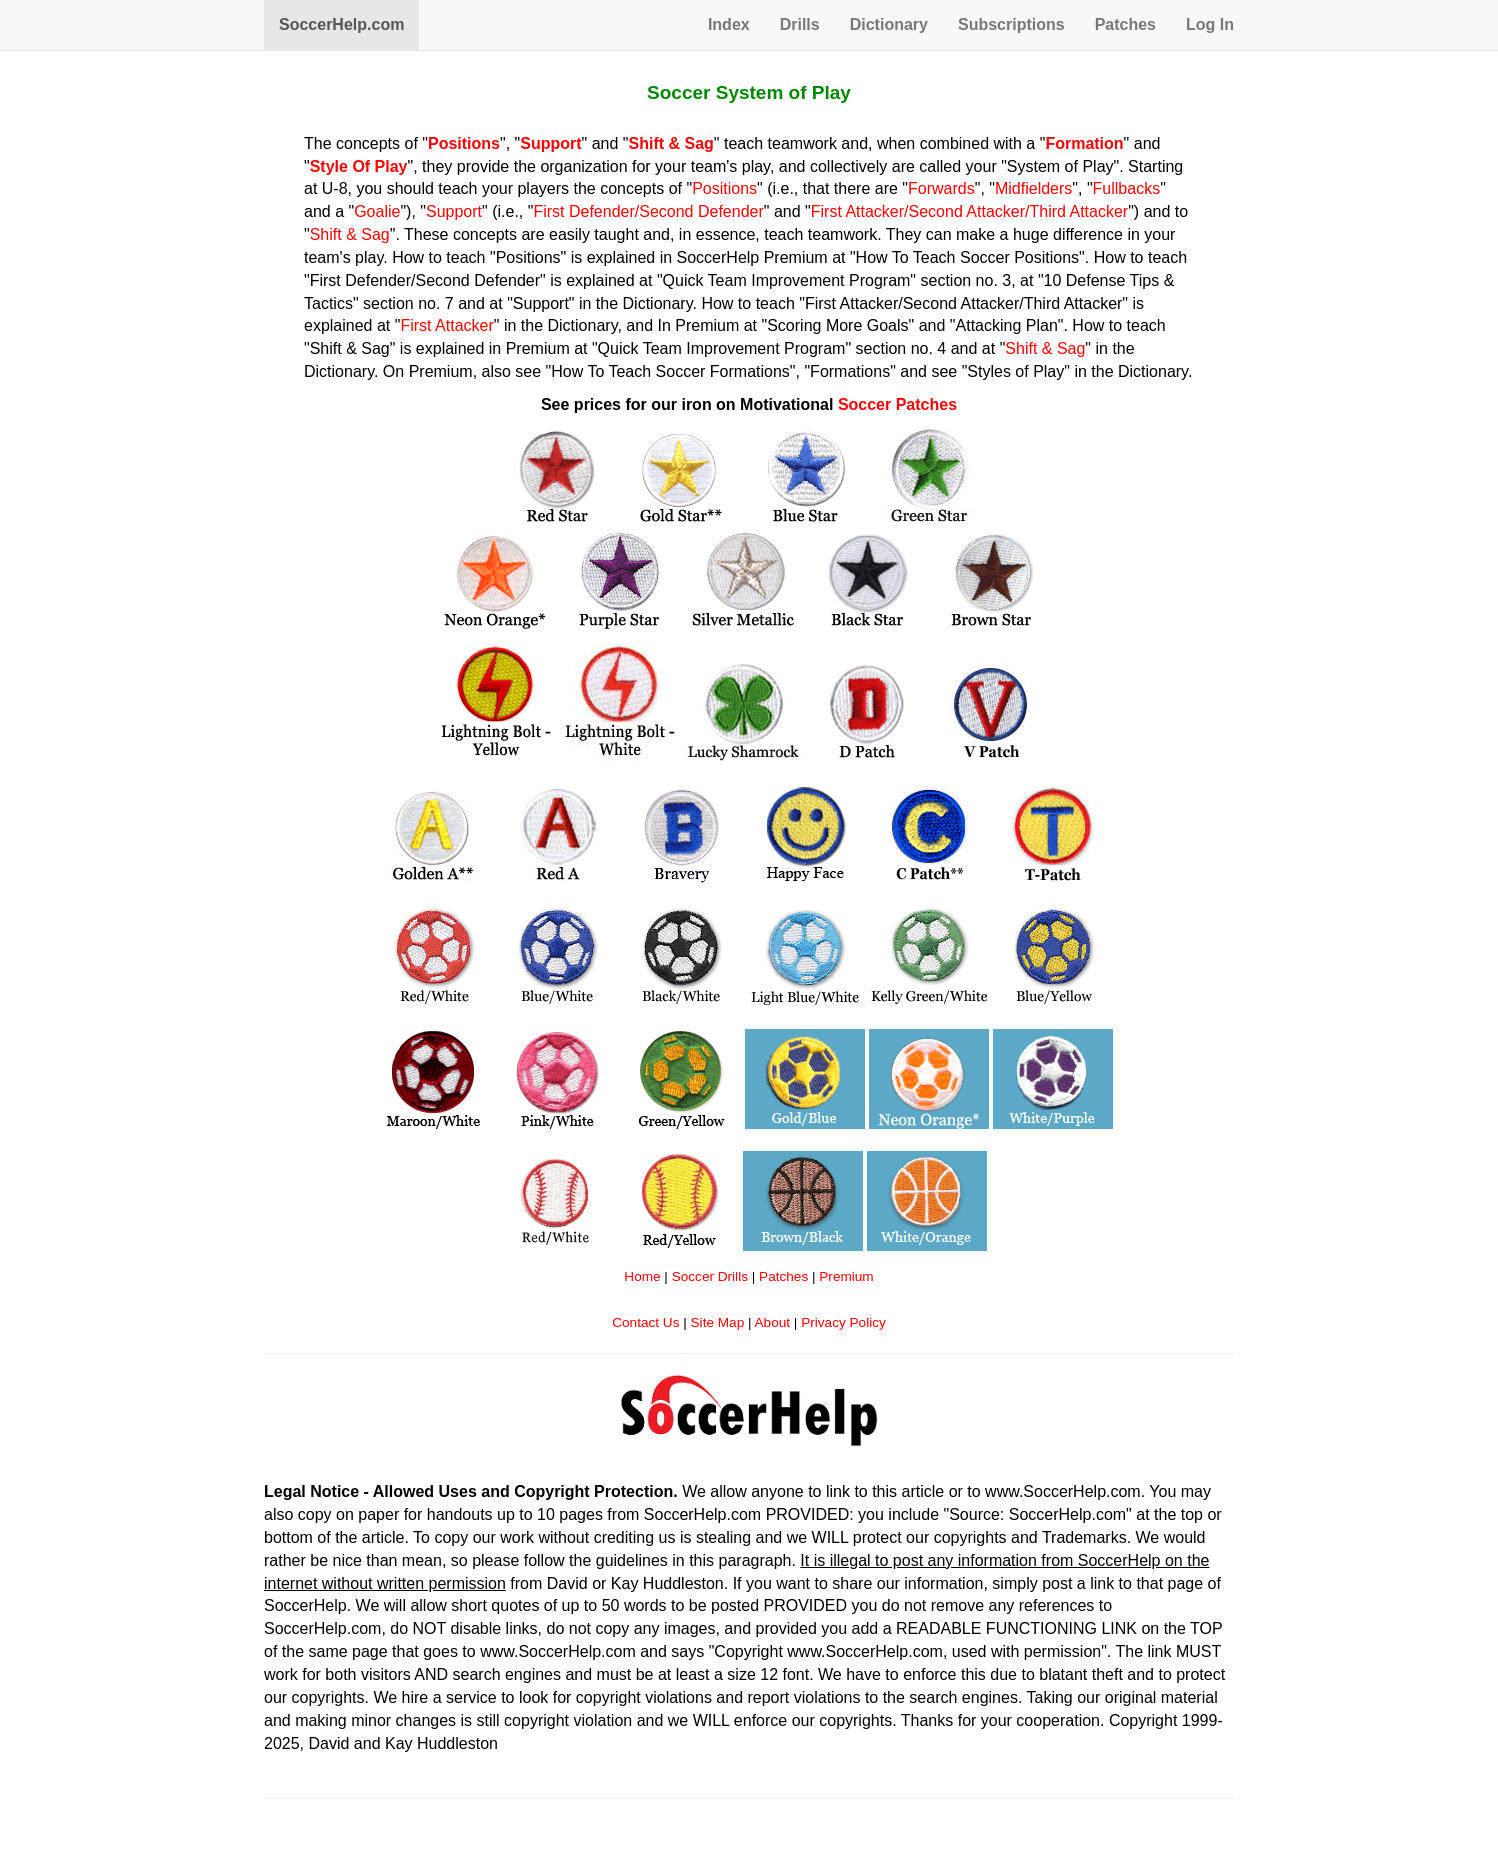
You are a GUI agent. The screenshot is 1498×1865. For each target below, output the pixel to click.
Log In (1210, 24)
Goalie (377, 211)
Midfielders (1033, 188)
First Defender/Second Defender (648, 211)
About (773, 1322)
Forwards (941, 188)
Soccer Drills (710, 1276)
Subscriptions (1011, 24)
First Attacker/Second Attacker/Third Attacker (969, 211)
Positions (724, 188)
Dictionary (889, 24)
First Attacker (446, 325)
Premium (846, 1276)
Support (454, 211)
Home (642, 1276)
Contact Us (645, 1322)
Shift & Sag (350, 234)
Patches (1125, 24)
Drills (800, 24)
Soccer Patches (897, 404)
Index (729, 24)
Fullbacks (1127, 188)
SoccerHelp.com (341, 24)
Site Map (718, 1322)
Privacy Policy (843, 1322)
